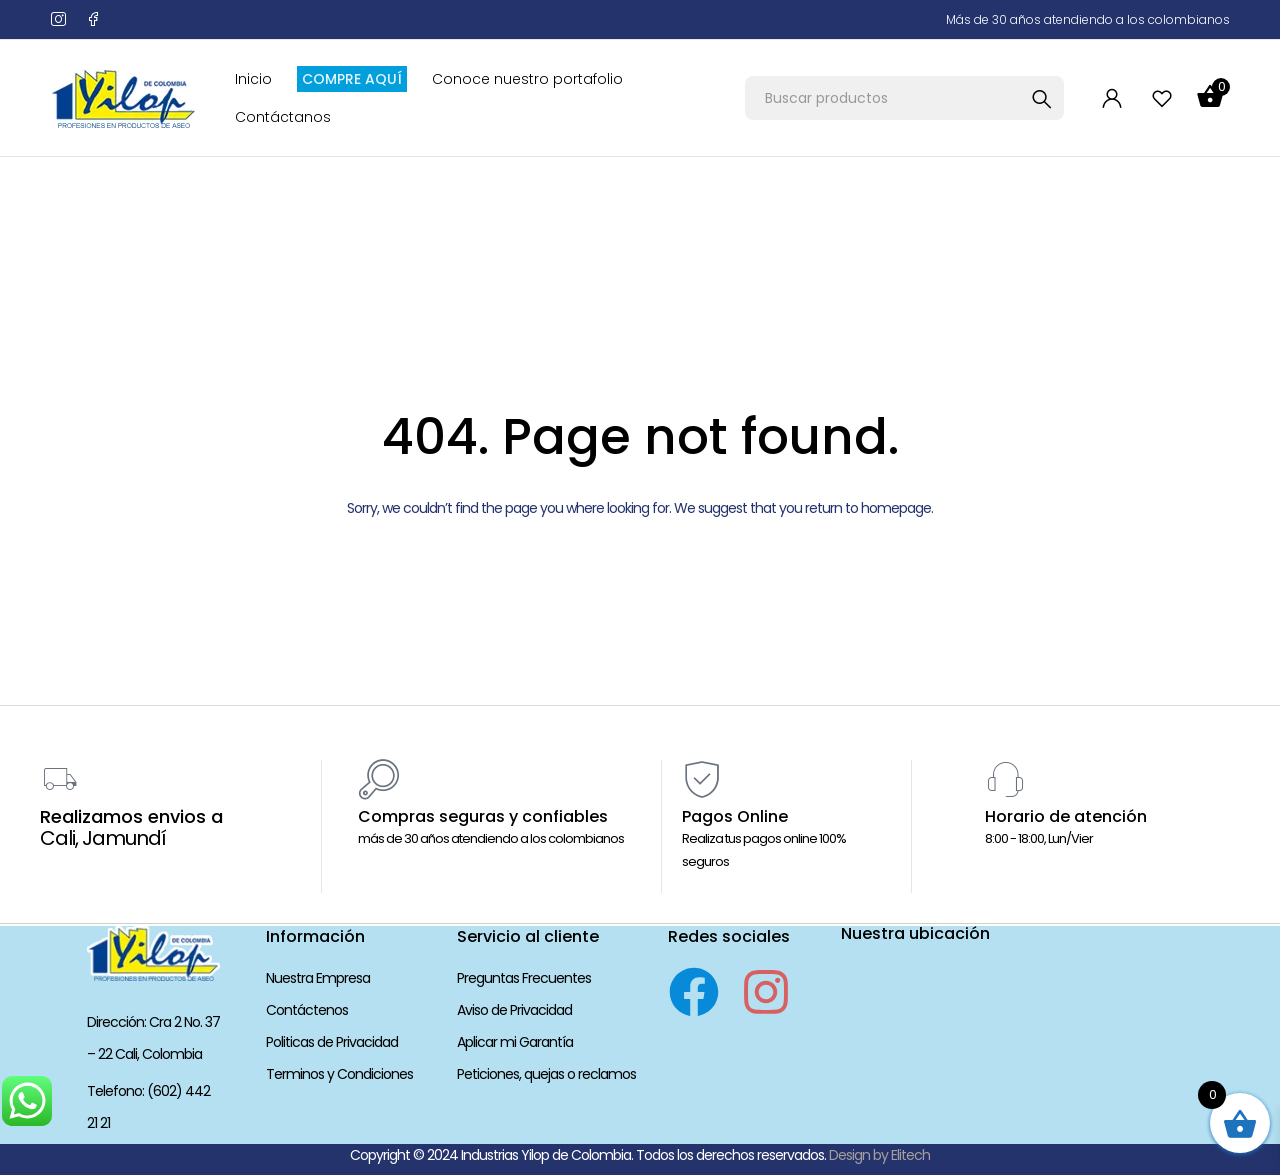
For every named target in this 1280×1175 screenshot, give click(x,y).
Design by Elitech (879, 1155)
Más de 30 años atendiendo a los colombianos (1088, 19)
